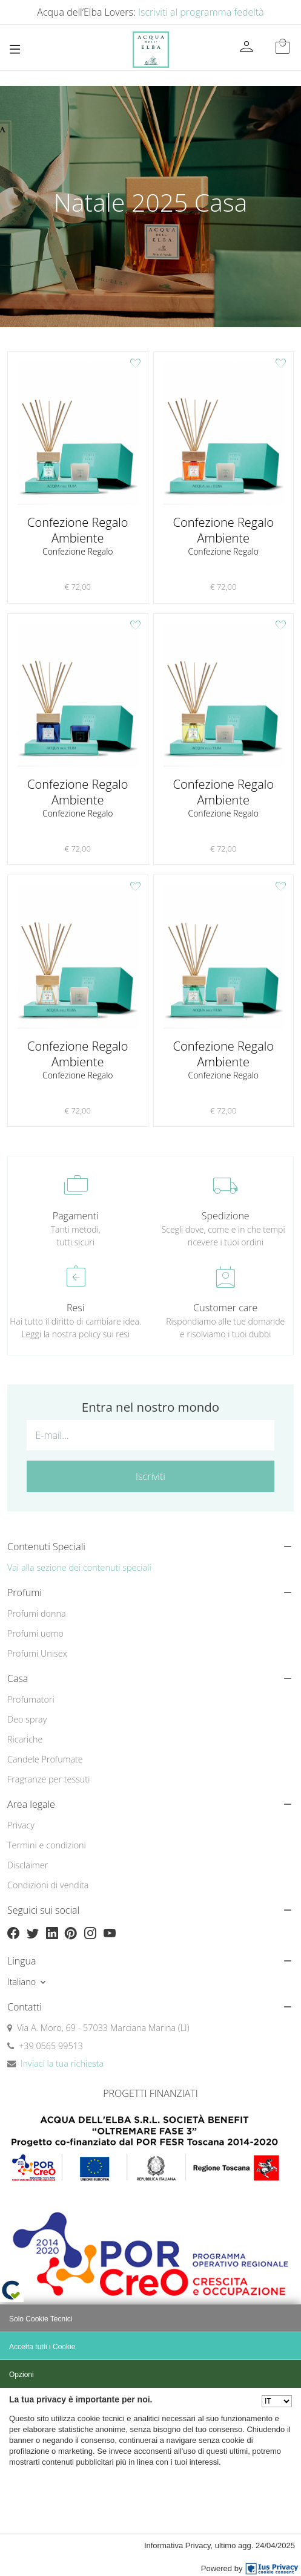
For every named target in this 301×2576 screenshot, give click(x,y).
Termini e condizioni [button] (46, 1845)
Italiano (21, 1981)
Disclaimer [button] (27, 1865)
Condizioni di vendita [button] (47, 1885)
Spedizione (226, 1215)
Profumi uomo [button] (35, 1633)
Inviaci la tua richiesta (62, 2063)
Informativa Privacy (177, 2545)
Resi (75, 1307)
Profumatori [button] (31, 1699)
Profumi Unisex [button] (37, 1653)
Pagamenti (76, 1215)
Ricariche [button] (24, 1739)
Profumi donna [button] (36, 1613)
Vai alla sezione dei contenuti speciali (79, 1567)
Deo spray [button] (27, 1719)
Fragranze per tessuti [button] (48, 1779)
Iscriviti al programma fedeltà (201, 12)
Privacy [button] (21, 1825)
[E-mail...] (150, 1435)
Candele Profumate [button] (45, 1759)
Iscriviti (150, 1476)
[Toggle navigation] (14, 49)
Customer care (225, 1307)
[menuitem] (150, 1613)
